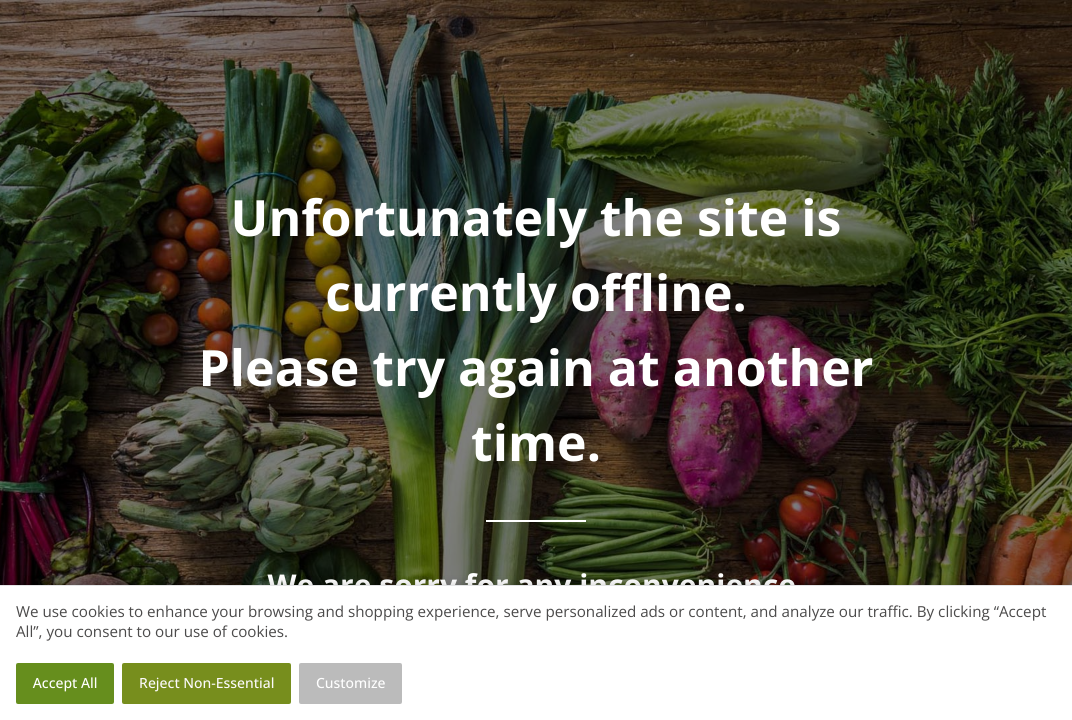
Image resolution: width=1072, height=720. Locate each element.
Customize (351, 683)
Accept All (65, 683)
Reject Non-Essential (206, 683)
